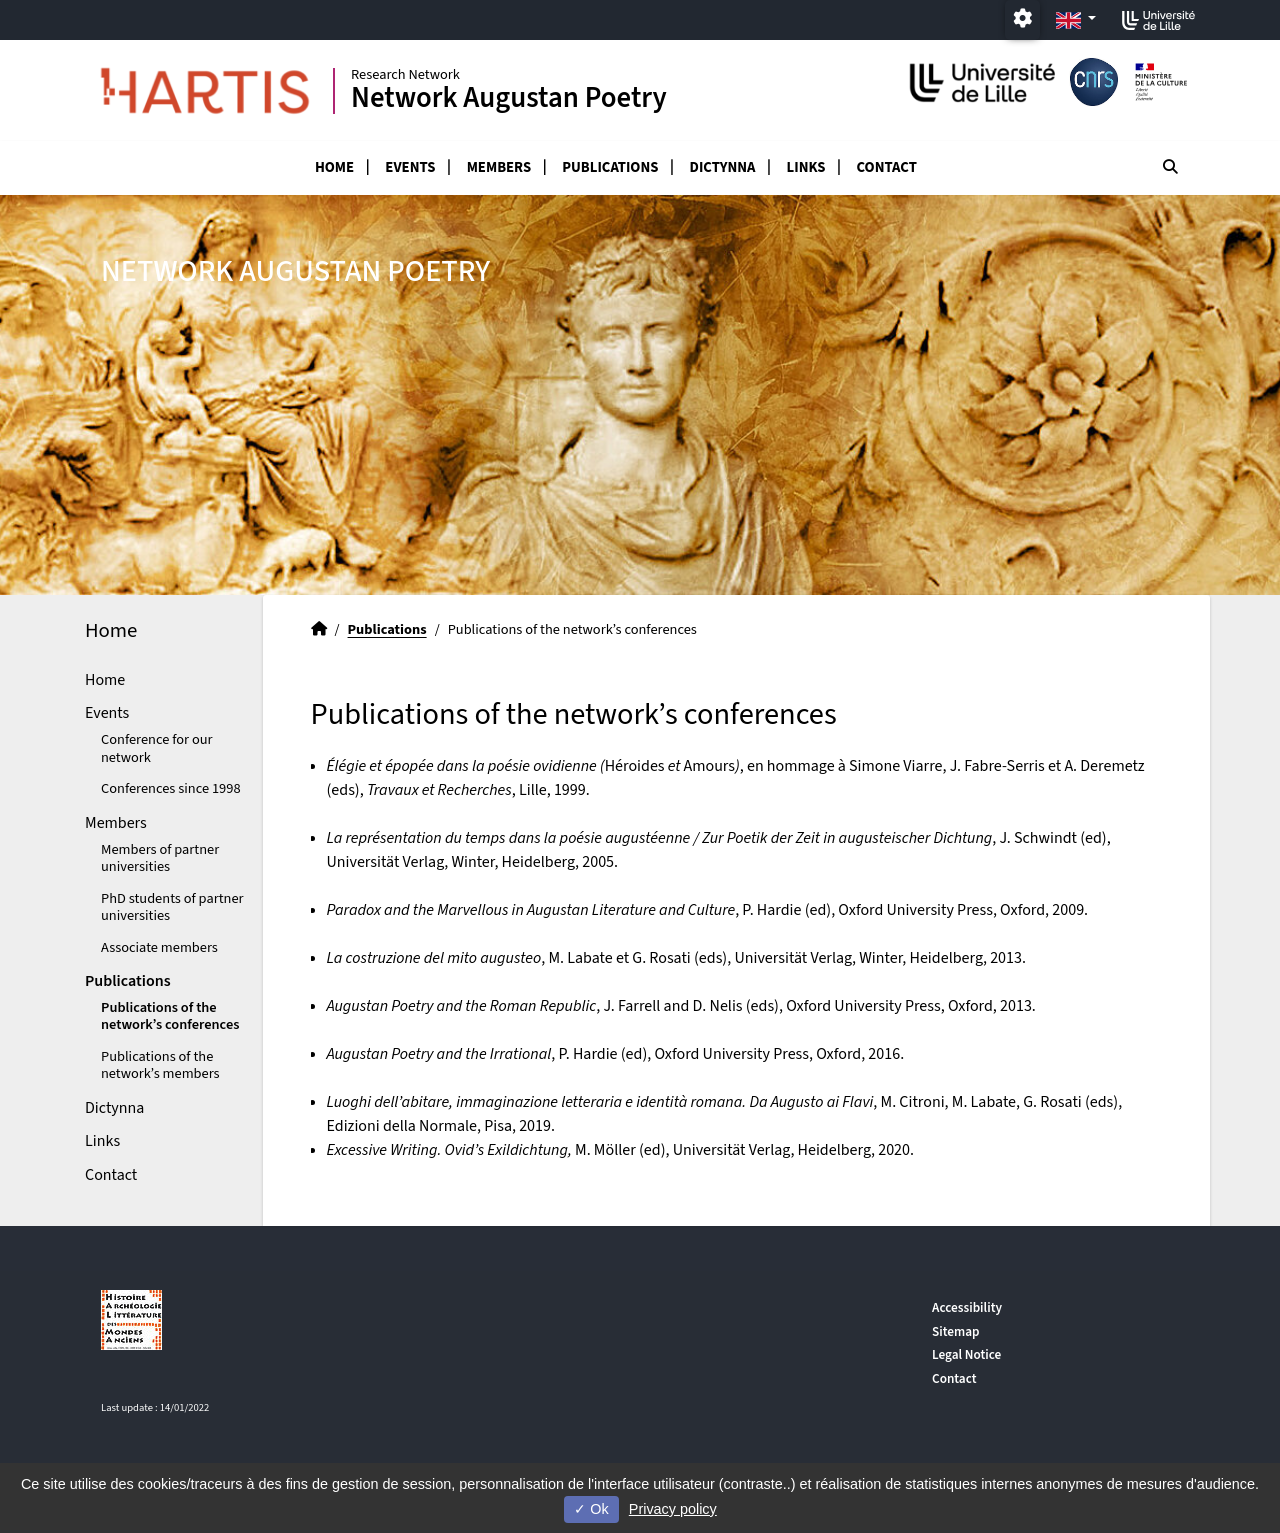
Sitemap (956, 1331)
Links (806, 167)
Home (334, 167)
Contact (887, 167)
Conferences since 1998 (171, 788)
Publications (610, 167)
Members (499, 167)
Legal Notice (966, 1354)
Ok (591, 1509)
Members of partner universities (160, 858)
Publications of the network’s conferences (170, 1016)
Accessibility (967, 1307)
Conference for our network (157, 748)
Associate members (159, 947)
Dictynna (723, 167)
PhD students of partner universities (172, 907)
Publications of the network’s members (160, 1065)
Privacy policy (673, 1509)
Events (410, 167)
